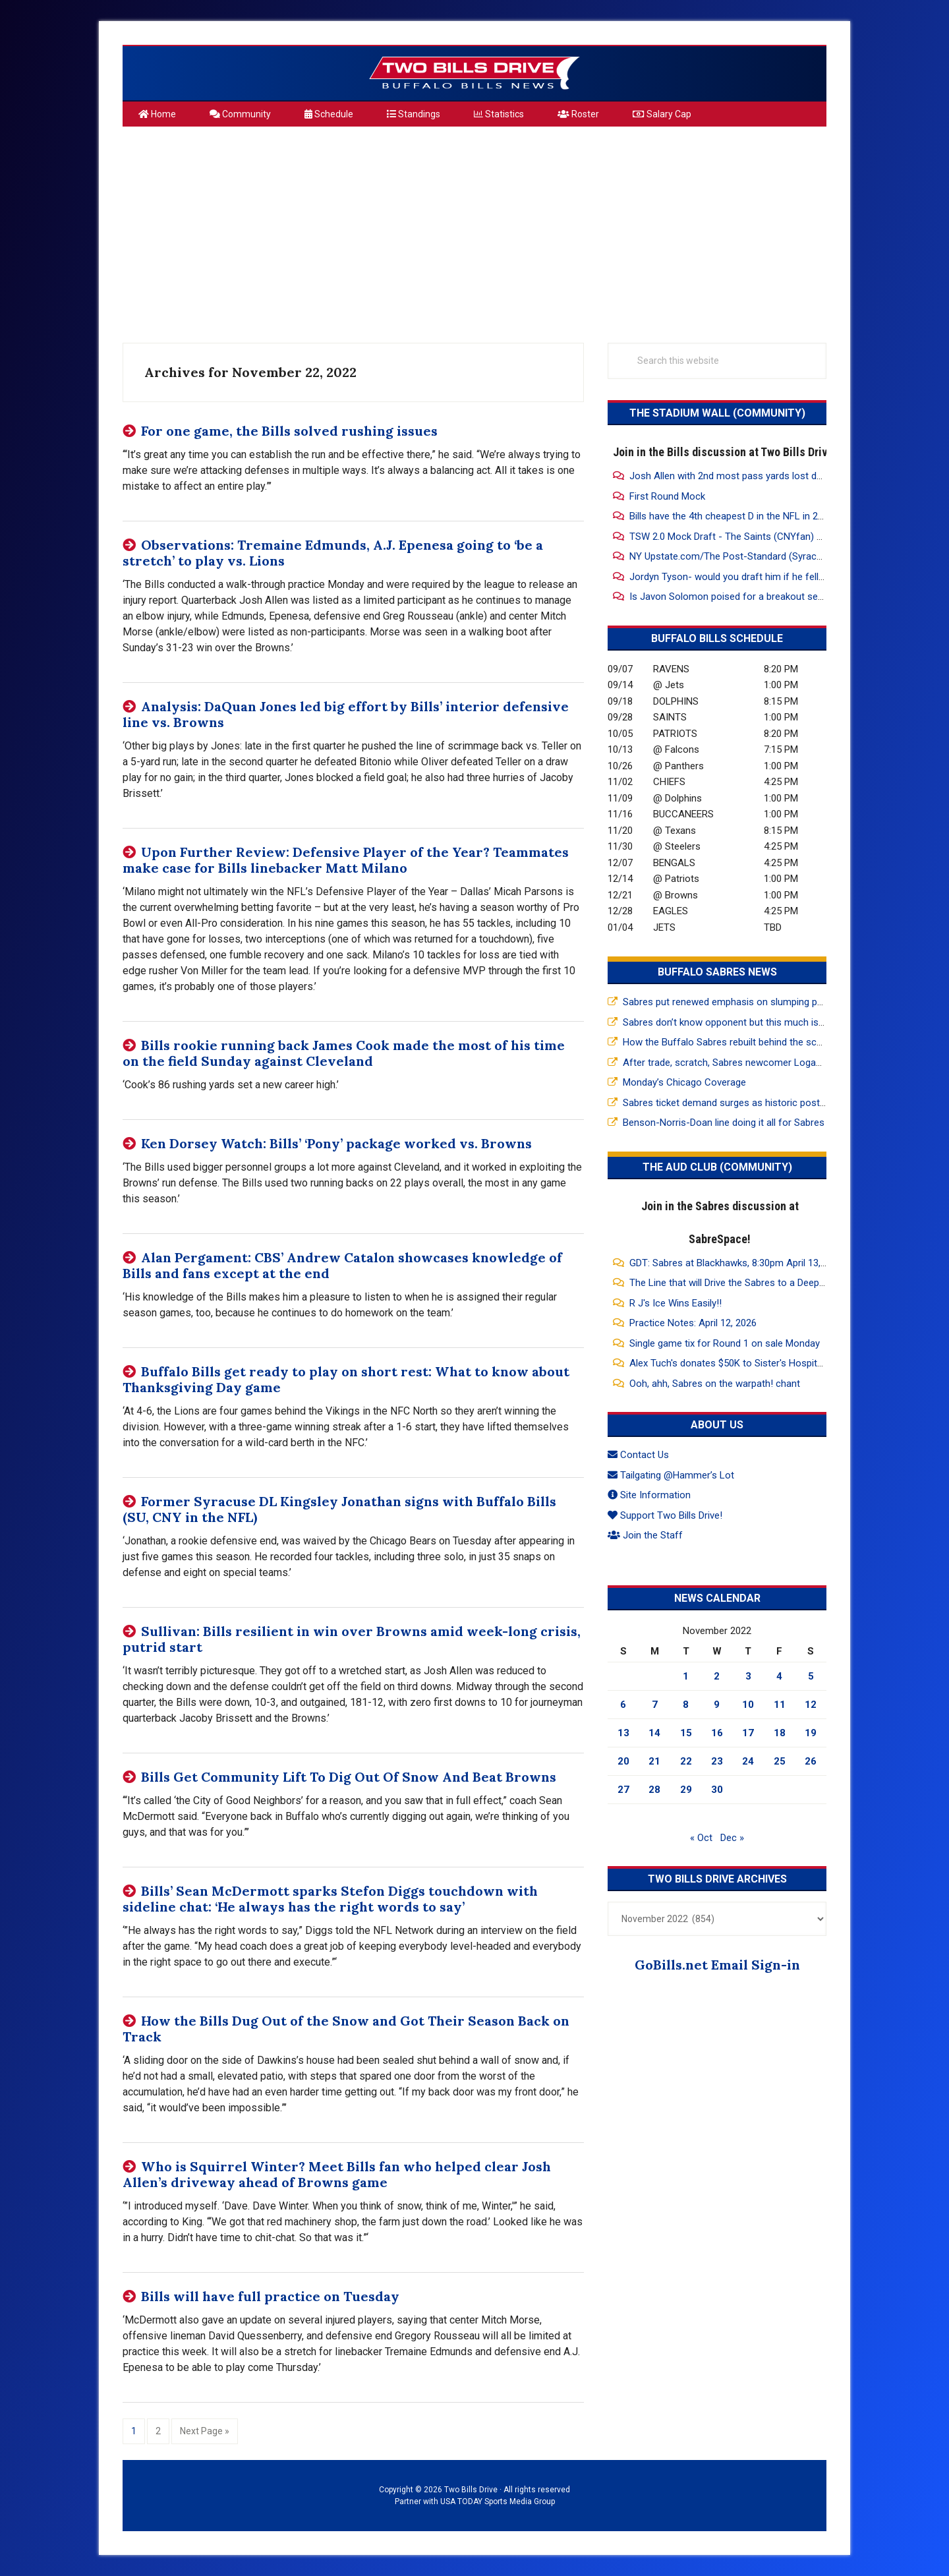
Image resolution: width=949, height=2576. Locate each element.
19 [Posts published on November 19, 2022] (811, 1733)
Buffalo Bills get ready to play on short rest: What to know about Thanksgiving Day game (346, 1379)
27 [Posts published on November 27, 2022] (623, 1790)
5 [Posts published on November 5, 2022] (811, 1676)
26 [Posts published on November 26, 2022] (811, 1761)
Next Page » (204, 2430)
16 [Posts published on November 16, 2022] (717, 1733)
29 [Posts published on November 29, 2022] (686, 1790)
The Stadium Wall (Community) (717, 413)
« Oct (701, 1838)
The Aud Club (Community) (717, 1167)
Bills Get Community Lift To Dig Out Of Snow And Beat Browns (348, 1777)
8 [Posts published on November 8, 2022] (686, 1705)
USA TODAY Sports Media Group (497, 2501)
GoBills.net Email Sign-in (717, 1964)
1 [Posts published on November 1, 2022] (686, 1676)
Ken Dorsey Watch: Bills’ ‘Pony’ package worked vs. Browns (336, 1143)
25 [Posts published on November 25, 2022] (780, 1761)
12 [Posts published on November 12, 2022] (811, 1705)
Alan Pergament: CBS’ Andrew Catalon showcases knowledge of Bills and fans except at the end (342, 1265)
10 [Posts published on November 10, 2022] (748, 1705)
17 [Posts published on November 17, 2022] (748, 1733)
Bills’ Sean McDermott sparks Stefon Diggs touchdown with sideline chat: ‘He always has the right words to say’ (330, 1899)
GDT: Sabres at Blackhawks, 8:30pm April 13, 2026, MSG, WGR (762, 1263)
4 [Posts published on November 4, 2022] (779, 1676)
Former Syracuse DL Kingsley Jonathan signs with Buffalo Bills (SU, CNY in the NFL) (339, 1509)
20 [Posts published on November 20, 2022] (623, 1761)
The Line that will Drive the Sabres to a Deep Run (733, 1283)
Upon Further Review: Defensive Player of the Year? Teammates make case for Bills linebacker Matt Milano (346, 860)
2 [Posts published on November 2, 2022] (717, 1676)
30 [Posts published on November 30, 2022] (717, 1790)
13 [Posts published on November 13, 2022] (623, 1733)
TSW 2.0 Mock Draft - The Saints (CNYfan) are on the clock (757, 536)
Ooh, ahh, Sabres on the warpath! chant (714, 1384)
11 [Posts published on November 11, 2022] (780, 1705)
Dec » (732, 1838)
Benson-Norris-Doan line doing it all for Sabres (723, 1122)
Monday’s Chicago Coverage (684, 1082)
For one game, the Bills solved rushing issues (289, 431)
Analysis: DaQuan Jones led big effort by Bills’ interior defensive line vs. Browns (346, 714)
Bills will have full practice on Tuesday (270, 2296)
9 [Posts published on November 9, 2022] (717, 1705)
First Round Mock (667, 496)
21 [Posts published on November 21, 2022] (654, 1761)
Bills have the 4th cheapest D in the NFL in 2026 (731, 516)
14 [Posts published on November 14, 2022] (654, 1733)
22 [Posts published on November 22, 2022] (686, 1761)
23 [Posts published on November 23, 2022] (717, 1761)
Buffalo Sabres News (717, 972)
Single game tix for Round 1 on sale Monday (724, 1343)
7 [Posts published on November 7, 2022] (655, 1705)
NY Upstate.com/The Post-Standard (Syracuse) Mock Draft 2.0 (765, 556)
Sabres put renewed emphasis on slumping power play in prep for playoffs (784, 1002)
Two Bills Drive (474, 73)
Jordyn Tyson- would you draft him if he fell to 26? (739, 577)
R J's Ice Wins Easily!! (675, 1303)
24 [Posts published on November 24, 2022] (748, 1761)
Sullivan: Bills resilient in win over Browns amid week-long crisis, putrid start (352, 1639)
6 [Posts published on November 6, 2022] (623, 1705)
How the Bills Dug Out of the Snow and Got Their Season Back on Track (346, 2028)
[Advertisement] (474, 229)
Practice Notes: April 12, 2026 (693, 1323)
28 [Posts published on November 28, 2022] (654, 1790)
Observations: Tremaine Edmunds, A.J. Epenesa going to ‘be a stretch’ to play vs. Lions (333, 553)
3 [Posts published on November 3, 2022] (748, 1676)
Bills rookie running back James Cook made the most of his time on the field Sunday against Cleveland (344, 1053)
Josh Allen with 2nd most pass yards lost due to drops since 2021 (772, 476)
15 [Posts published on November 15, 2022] (686, 1733)
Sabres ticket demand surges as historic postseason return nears (765, 1103)
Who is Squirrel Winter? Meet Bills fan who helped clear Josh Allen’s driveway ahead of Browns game (337, 2174)
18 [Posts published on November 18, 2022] (780, 1733)
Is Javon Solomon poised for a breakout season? (737, 596)
